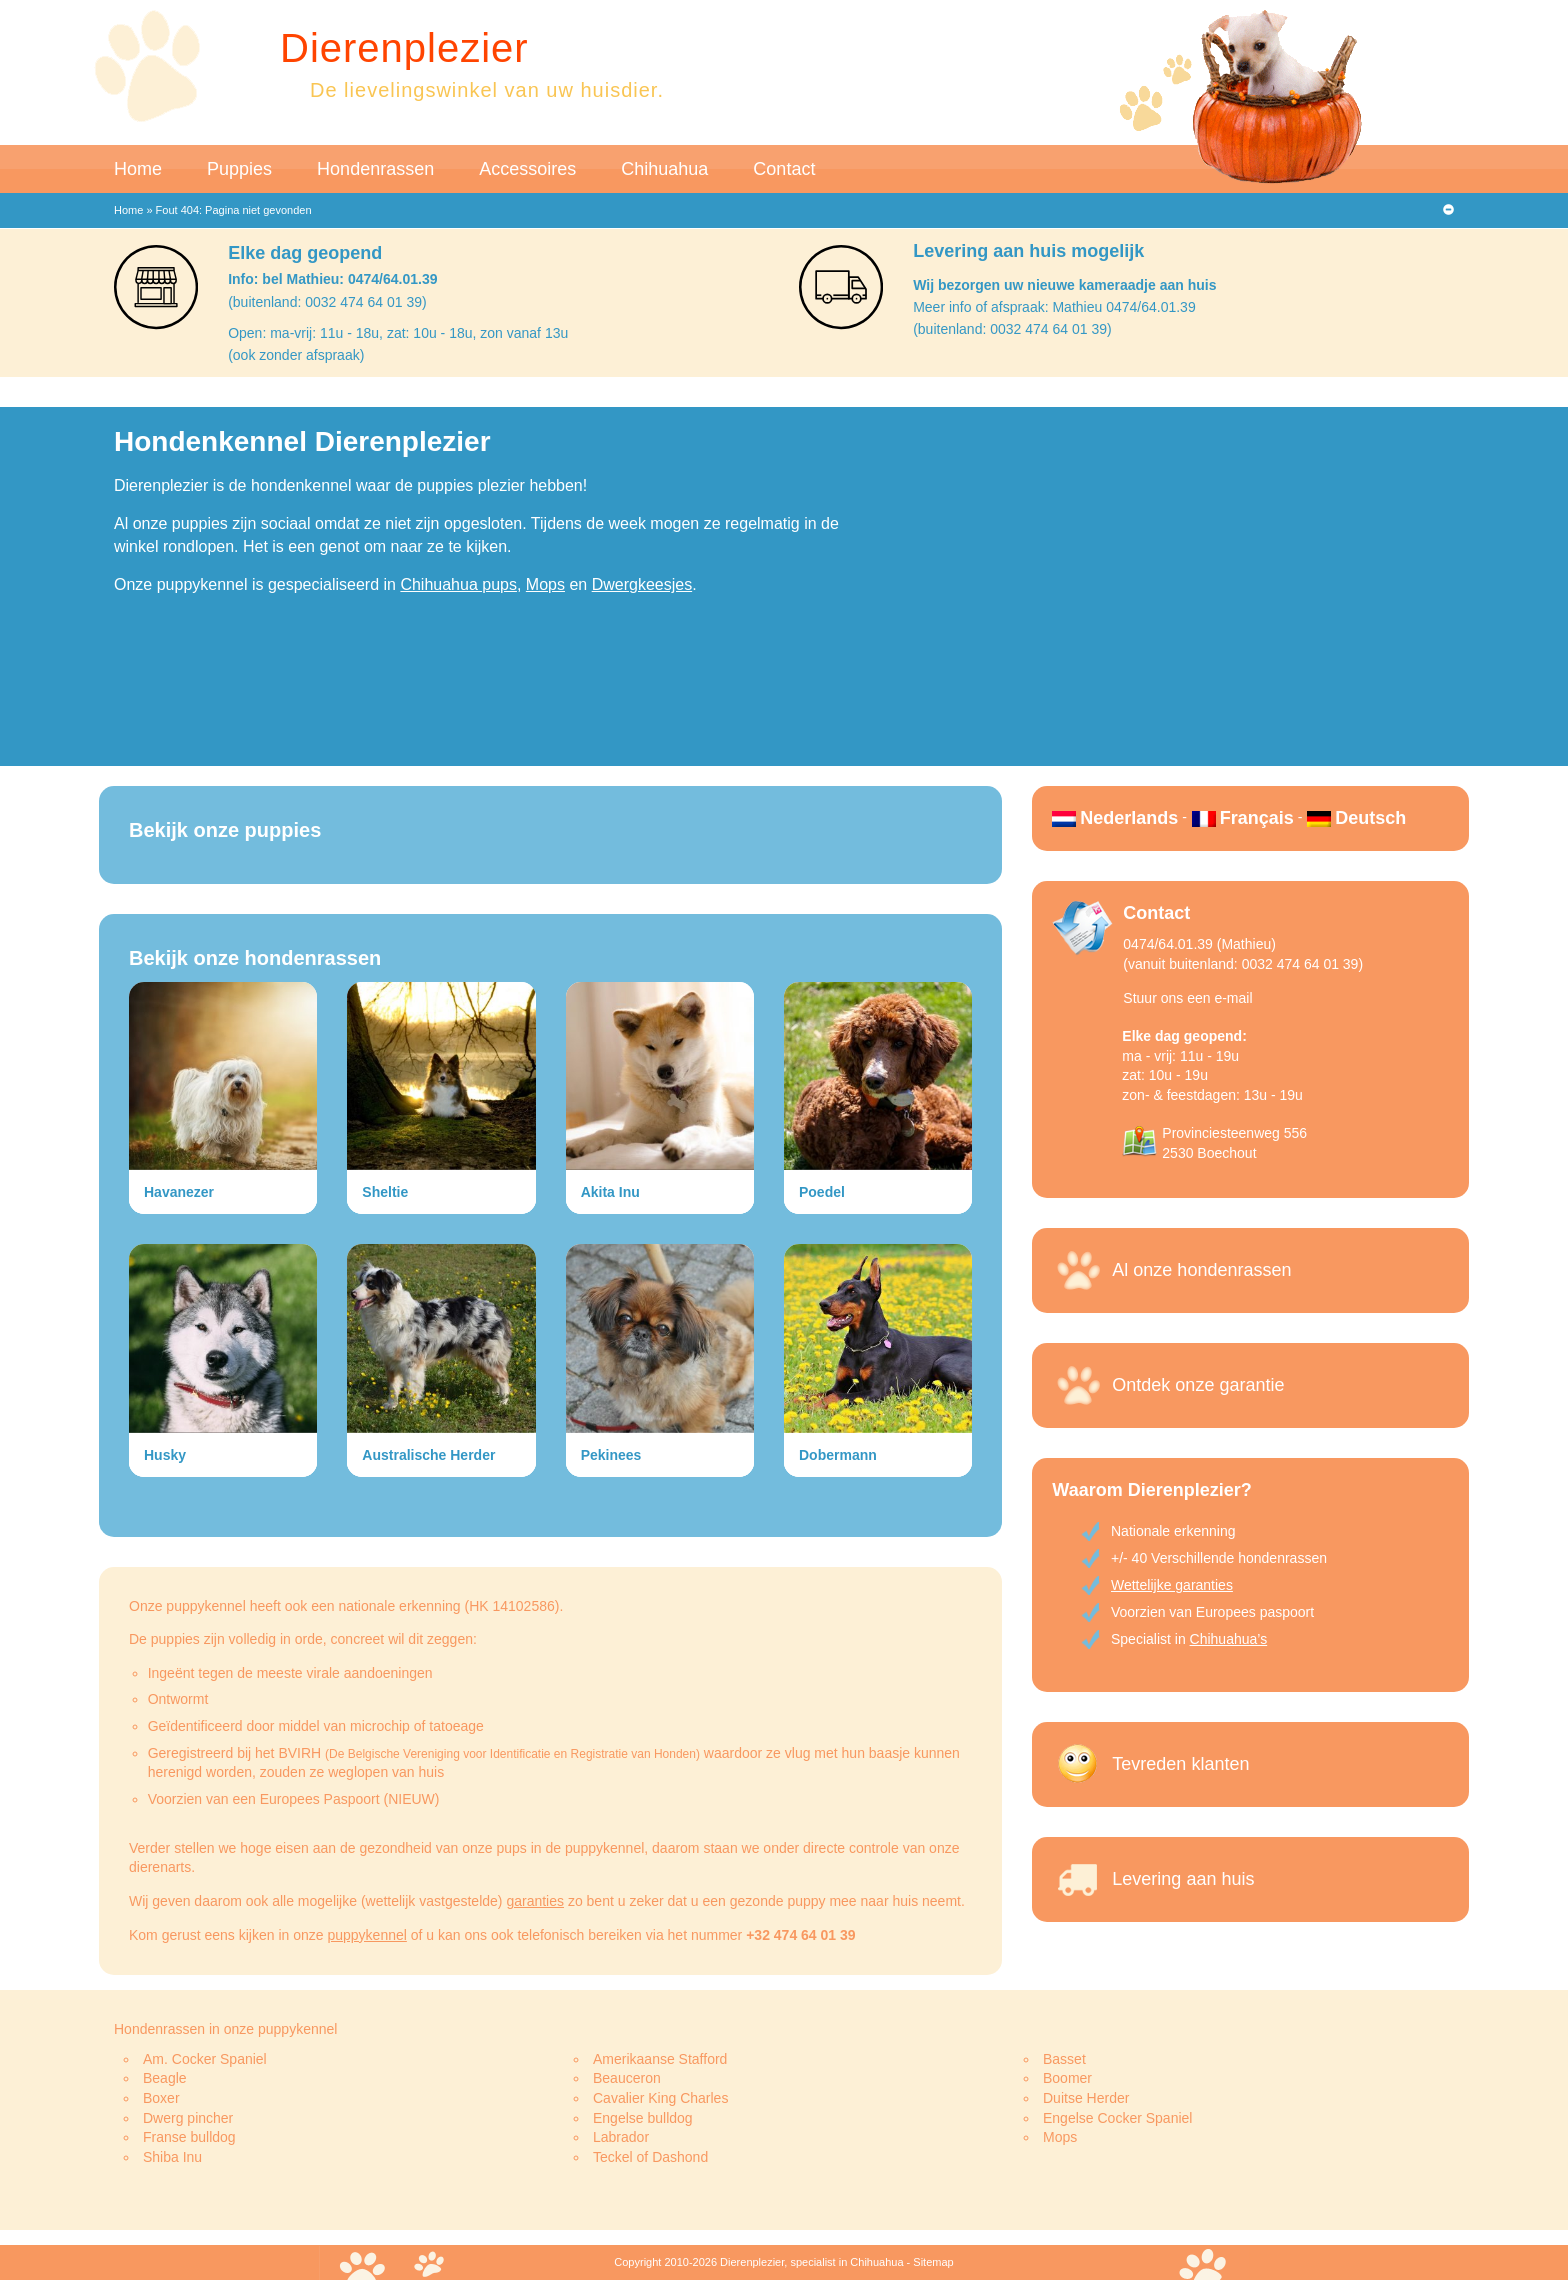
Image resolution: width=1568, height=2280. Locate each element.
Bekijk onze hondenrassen (255, 958)
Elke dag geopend (305, 253)
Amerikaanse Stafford (660, 2059)
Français (1257, 818)
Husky (165, 1455)
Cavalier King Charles (660, 2098)
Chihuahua (664, 169)
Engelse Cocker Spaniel (1117, 2118)
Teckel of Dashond (650, 2157)
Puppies (239, 169)
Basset (1064, 2059)
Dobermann (838, 1455)
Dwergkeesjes (642, 584)
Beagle (165, 2078)
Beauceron (627, 2078)
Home (138, 169)
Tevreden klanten (1180, 1764)
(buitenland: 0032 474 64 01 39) (327, 302)
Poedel (822, 1192)
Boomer (1067, 2078)
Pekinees (611, 1455)
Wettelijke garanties (1172, 1585)
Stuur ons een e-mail (1187, 998)
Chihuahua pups (458, 584)
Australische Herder (428, 1455)
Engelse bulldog (643, 2118)
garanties (535, 1901)
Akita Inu (610, 1192)
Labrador (621, 2137)
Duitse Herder (1086, 2098)
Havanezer (179, 1192)
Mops (545, 584)
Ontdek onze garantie (1198, 1385)
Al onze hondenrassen (1201, 1270)
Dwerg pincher (188, 2118)
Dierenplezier (404, 48)
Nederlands (1129, 818)
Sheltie (385, 1192)
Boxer (161, 2098)
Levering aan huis (1183, 1879)
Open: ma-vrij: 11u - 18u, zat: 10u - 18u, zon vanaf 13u (398, 333)
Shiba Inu (172, 2157)
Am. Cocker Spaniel (205, 2059)
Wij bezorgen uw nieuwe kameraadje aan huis (1064, 285)
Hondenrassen (375, 169)
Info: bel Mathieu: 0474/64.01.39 (332, 279)
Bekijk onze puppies (225, 830)
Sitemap (933, 2262)
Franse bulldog (189, 2137)
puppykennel (366, 1935)
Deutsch (1370, 818)
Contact (784, 169)
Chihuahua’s (1229, 1639)
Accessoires (527, 169)
